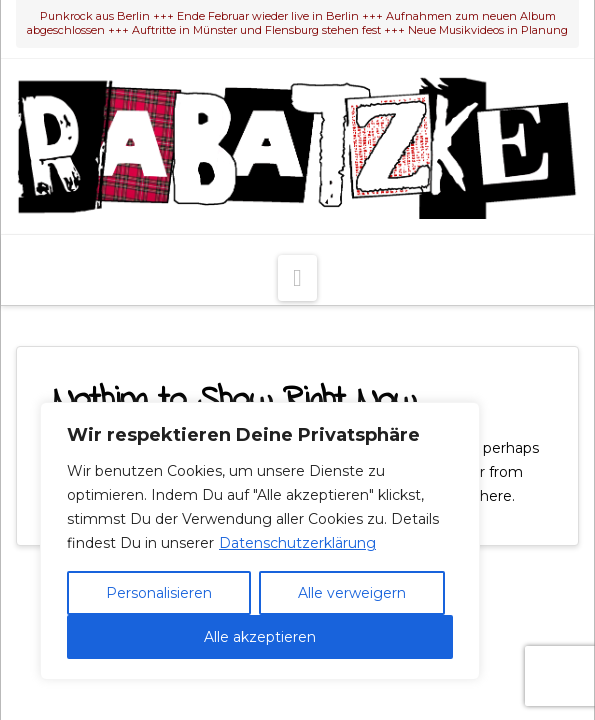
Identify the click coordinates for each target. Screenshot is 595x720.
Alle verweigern (352, 593)
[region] (260, 541)
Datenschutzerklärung (297, 543)
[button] (297, 278)
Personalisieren (159, 593)
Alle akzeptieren (260, 637)
